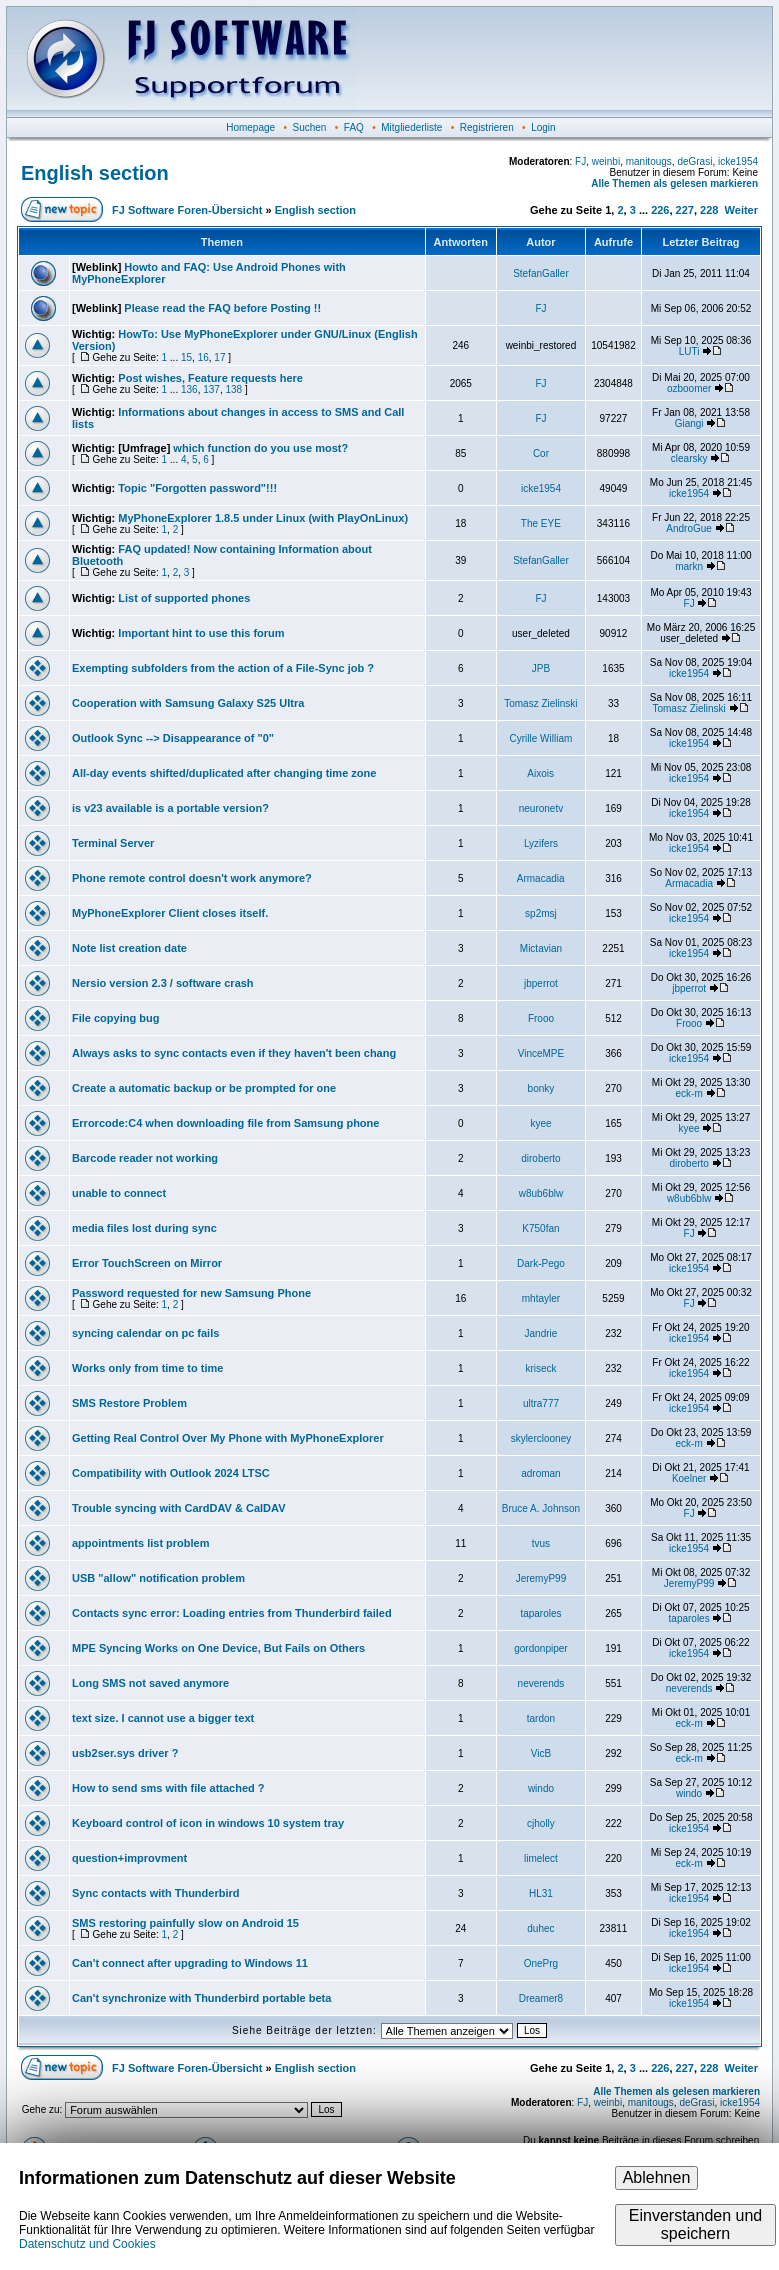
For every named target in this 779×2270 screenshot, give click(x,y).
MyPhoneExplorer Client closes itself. (170, 913)
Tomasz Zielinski (540, 703)
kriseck (540, 1368)
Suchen (310, 127)
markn (689, 566)
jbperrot (541, 983)
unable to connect (119, 1193)
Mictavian (541, 948)
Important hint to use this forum (201, 633)
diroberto (540, 1158)
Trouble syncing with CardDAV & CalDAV (179, 1508)
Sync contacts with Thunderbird (155, 1893)
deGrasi (694, 161)
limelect (541, 1858)
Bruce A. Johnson (541, 1508)
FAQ (354, 127)
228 (709, 210)
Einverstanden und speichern (695, 2224)
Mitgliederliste (411, 127)
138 (233, 389)
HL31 (541, 1893)
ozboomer (689, 388)
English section (95, 173)
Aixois (540, 773)
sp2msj (541, 913)
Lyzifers (541, 843)
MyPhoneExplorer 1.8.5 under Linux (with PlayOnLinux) (263, 518)
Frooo (541, 1018)
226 (660, 210)
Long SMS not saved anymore (150, 1683)
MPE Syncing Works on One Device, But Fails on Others (218, 1648)
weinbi (606, 161)
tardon (541, 1718)
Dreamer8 (541, 1998)
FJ (580, 161)
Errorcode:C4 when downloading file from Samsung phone (225, 1123)
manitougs (649, 161)
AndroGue (689, 528)
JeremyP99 (541, 1578)
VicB (541, 1753)
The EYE (541, 523)
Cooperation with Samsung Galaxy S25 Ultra (188, 703)
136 (189, 389)
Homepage (250, 127)
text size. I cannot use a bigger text (163, 1718)
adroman (540, 1473)
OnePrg (541, 1963)
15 (186, 357)
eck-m (689, 1093)
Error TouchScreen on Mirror (147, 1263)
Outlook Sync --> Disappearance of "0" (173, 738)
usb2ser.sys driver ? (125, 1753)
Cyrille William (541, 738)
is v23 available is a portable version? (170, 808)
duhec (540, 1928)
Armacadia (541, 878)
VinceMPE (541, 1053)
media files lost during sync (144, 1228)
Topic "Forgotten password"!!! (197, 488)
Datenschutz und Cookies (87, 2244)
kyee (540, 1123)
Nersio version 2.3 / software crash (163, 983)
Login (543, 127)
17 (219, 357)
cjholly (541, 1823)
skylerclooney (541, 1438)
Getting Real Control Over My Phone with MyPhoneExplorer (228, 1438)
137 (211, 389)
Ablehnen (657, 2177)
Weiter (741, 210)
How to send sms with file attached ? (168, 1788)
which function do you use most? (260, 448)
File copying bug (115, 1018)
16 (203, 357)
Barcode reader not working (145, 1158)
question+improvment (129, 1858)
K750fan (540, 1228)
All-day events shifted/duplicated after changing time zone (224, 773)
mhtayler (541, 1298)
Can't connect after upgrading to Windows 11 (190, 1963)
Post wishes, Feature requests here (210, 378)
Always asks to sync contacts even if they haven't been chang (234, 1053)
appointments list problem (141, 1543)
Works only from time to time (147, 1368)
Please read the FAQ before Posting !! (222, 308)
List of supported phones (184, 598)
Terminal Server (113, 843)
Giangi (689, 423)
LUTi (689, 351)
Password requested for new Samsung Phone (191, 1293)
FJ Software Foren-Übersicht (187, 210)
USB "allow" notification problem (158, 1578)
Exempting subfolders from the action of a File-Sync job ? (223, 668)
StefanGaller (541, 273)
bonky (541, 1088)
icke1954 (738, 161)
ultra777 (541, 1403)
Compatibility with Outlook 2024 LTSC (171, 1473)
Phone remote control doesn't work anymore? (192, 878)
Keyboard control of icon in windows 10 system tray (208, 1823)
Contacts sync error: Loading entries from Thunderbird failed (232, 1613)
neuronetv (541, 808)
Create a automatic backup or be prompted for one (204, 1088)
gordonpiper (540, 1648)
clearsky (689, 458)
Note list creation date (129, 948)
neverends (541, 1683)
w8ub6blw (541, 1193)
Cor (541, 453)
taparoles (540, 1613)
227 (685, 210)
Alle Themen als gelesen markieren (674, 183)
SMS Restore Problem (129, 1403)
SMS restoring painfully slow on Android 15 (185, 1923)
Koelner (689, 1478)
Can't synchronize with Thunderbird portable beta (201, 1998)
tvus (541, 1543)
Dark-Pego (541, 1263)
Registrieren (487, 127)
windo (541, 1788)
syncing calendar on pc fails (145, 1333)
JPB (541, 668)
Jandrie (541, 1333)
